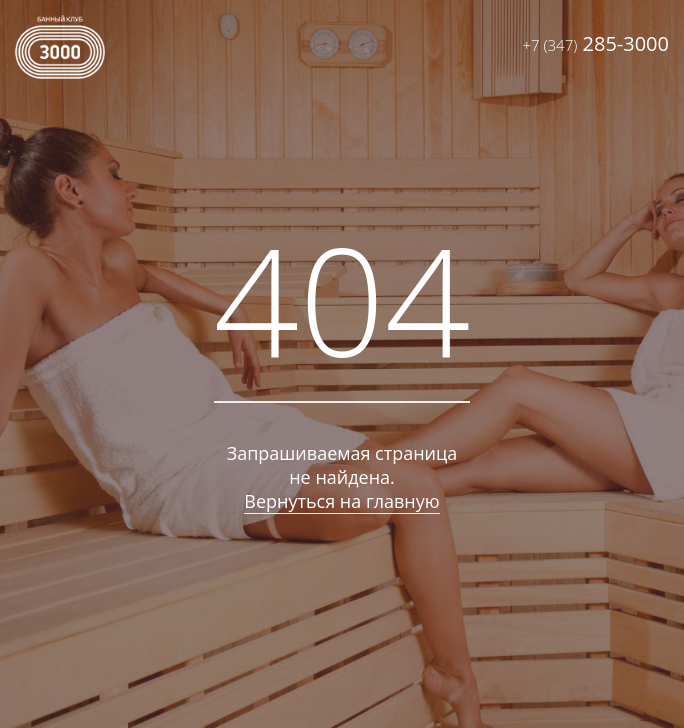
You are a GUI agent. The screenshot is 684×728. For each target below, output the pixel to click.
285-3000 (595, 43)
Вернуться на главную (341, 501)
